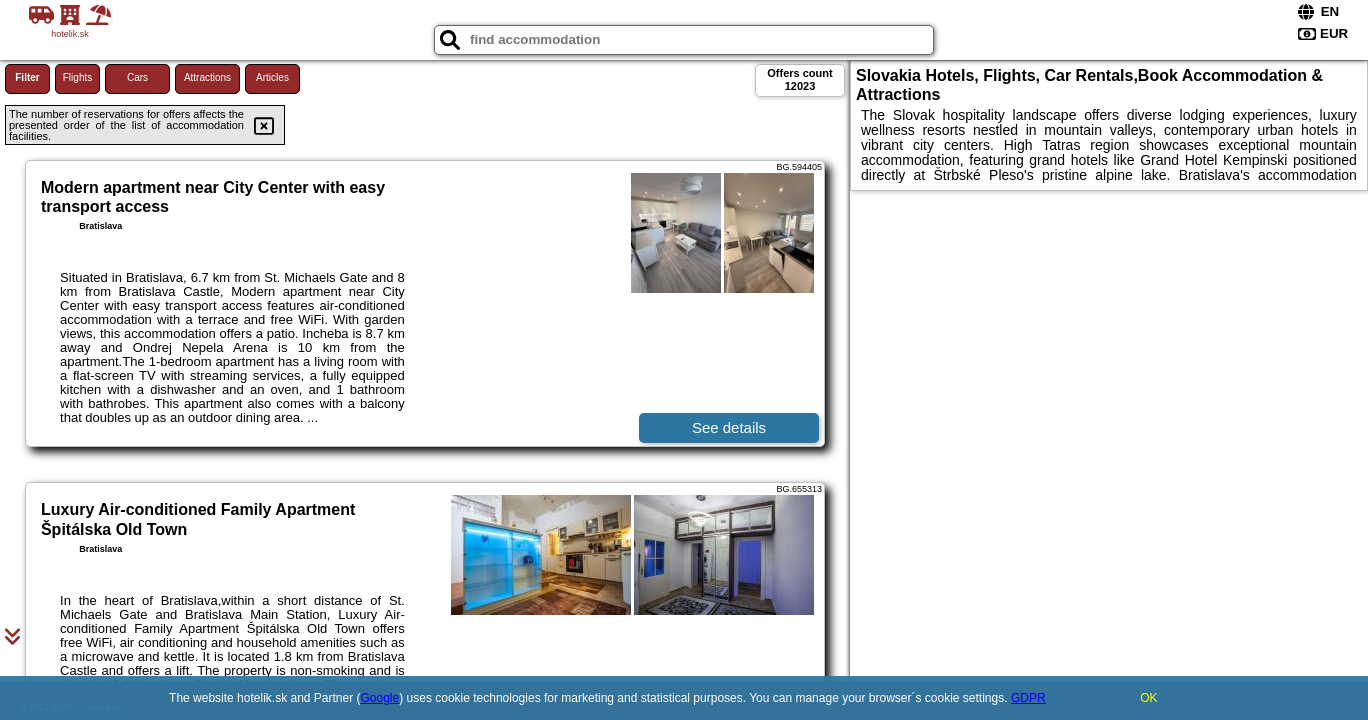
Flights (77, 77)
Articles (272, 77)
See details (729, 427)
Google (380, 698)
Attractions (207, 77)
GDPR (1028, 698)
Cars (137, 77)
